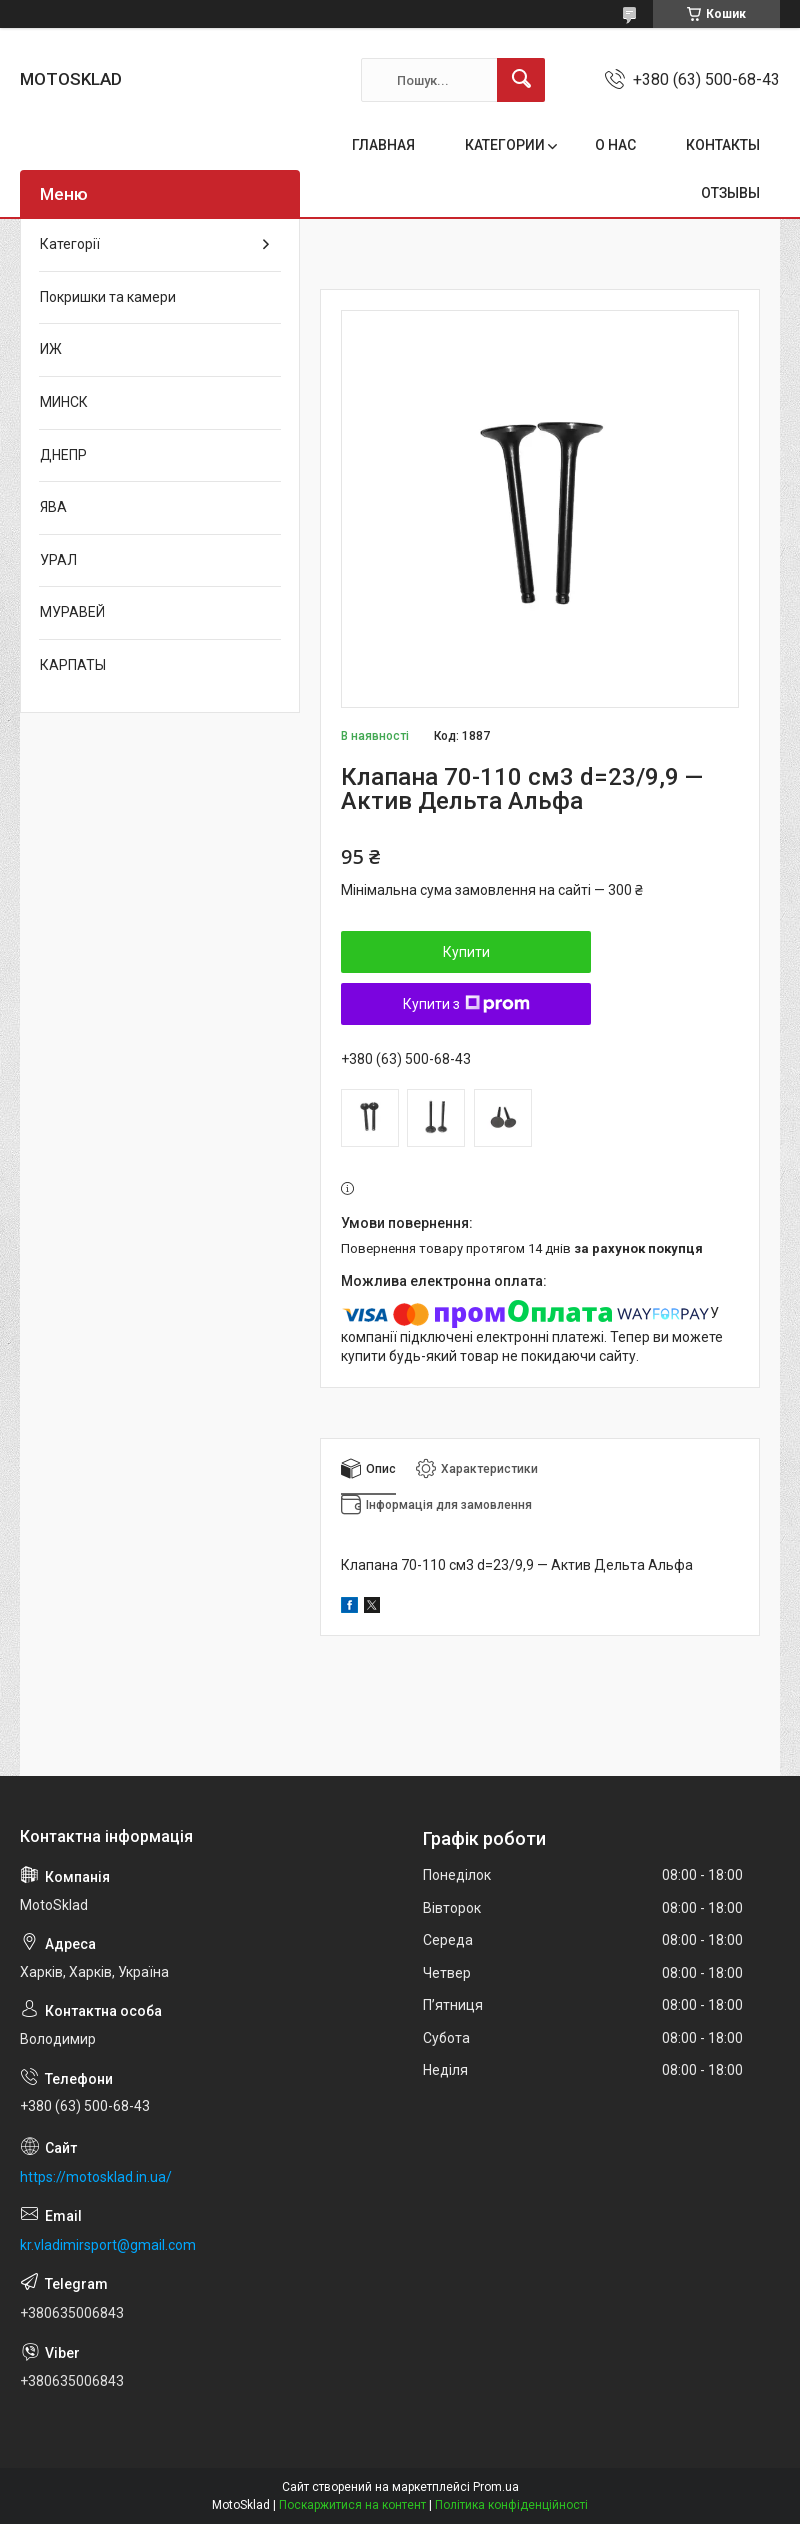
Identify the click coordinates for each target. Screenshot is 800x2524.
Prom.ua (496, 2487)
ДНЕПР (63, 455)
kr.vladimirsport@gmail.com (108, 2245)
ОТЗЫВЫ (730, 193)
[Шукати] (521, 80)
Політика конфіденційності (511, 2505)
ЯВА (53, 507)
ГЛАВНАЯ (383, 145)
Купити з (466, 1004)
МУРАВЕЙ (72, 612)
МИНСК (64, 402)
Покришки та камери (108, 297)
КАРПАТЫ (73, 665)
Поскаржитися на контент (352, 2505)
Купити (466, 952)
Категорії (70, 244)
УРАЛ (58, 560)
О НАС (615, 145)
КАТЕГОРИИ (505, 145)
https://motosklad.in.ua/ (96, 2177)
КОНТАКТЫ (723, 145)
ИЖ (51, 349)
